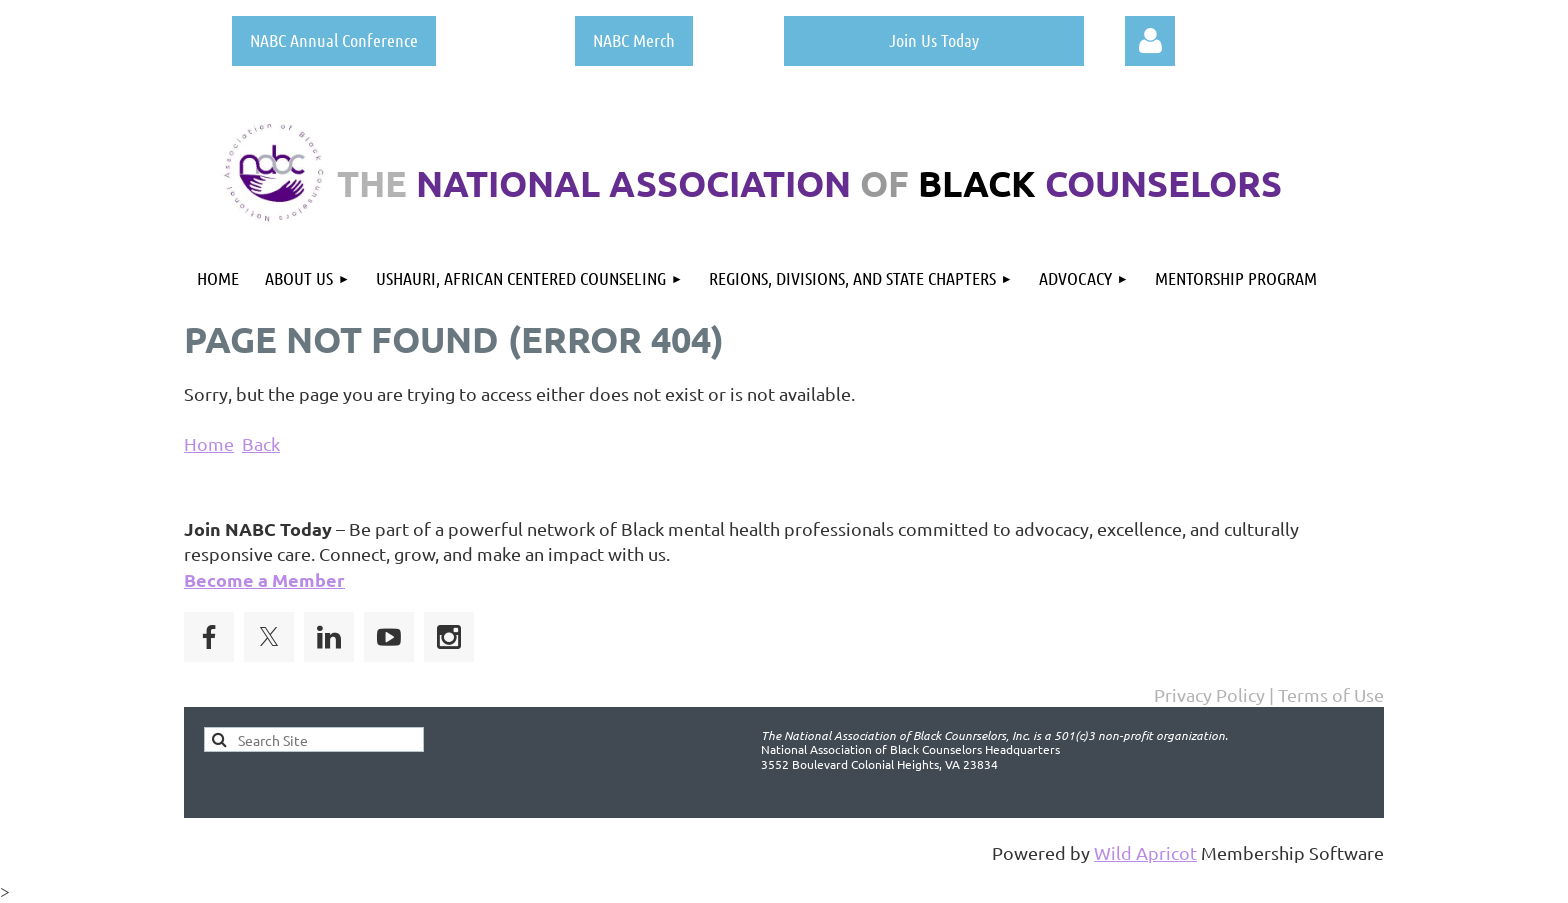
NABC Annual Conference (334, 40)
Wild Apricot (1145, 852)
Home (209, 443)
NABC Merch (634, 40)
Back (261, 443)
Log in (1150, 41)
